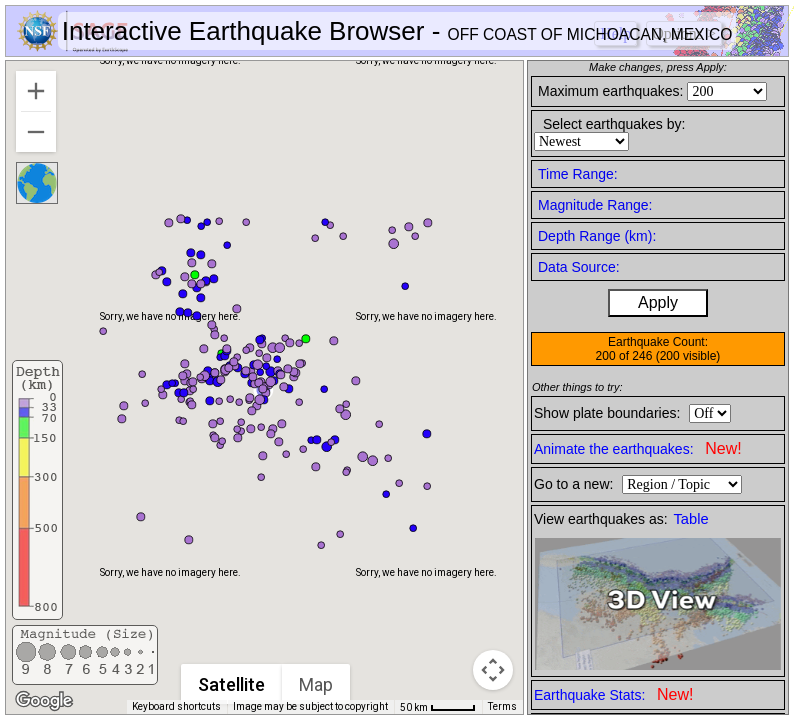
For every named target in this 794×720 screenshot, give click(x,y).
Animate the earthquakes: (638, 448)
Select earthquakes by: (614, 124)
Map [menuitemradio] (316, 684)
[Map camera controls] (493, 670)
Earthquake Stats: (613, 694)
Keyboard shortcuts (176, 706)
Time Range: (578, 174)
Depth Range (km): (597, 236)
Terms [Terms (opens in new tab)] (502, 706)
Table (691, 519)
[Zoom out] (36, 132)
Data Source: (579, 267)
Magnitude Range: (595, 205)
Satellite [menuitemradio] (231, 684)
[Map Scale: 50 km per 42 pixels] (438, 707)
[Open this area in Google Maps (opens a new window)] (44, 701)
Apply (658, 302)
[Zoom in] (36, 91)
